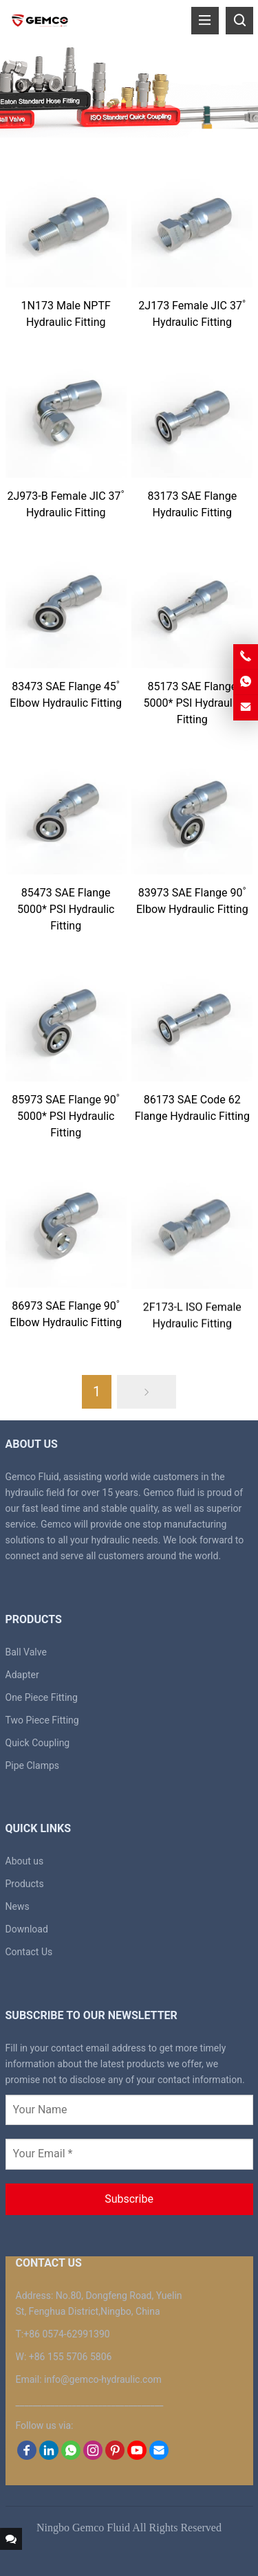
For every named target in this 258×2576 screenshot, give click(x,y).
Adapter (22, 1674)
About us (25, 1861)
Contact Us (29, 1951)
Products (25, 1883)
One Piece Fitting (42, 1697)
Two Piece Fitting (42, 1720)
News (18, 1906)
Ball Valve (26, 1652)
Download (27, 1929)
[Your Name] (129, 2110)
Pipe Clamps (33, 1765)
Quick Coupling (38, 1742)
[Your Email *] (129, 2154)
